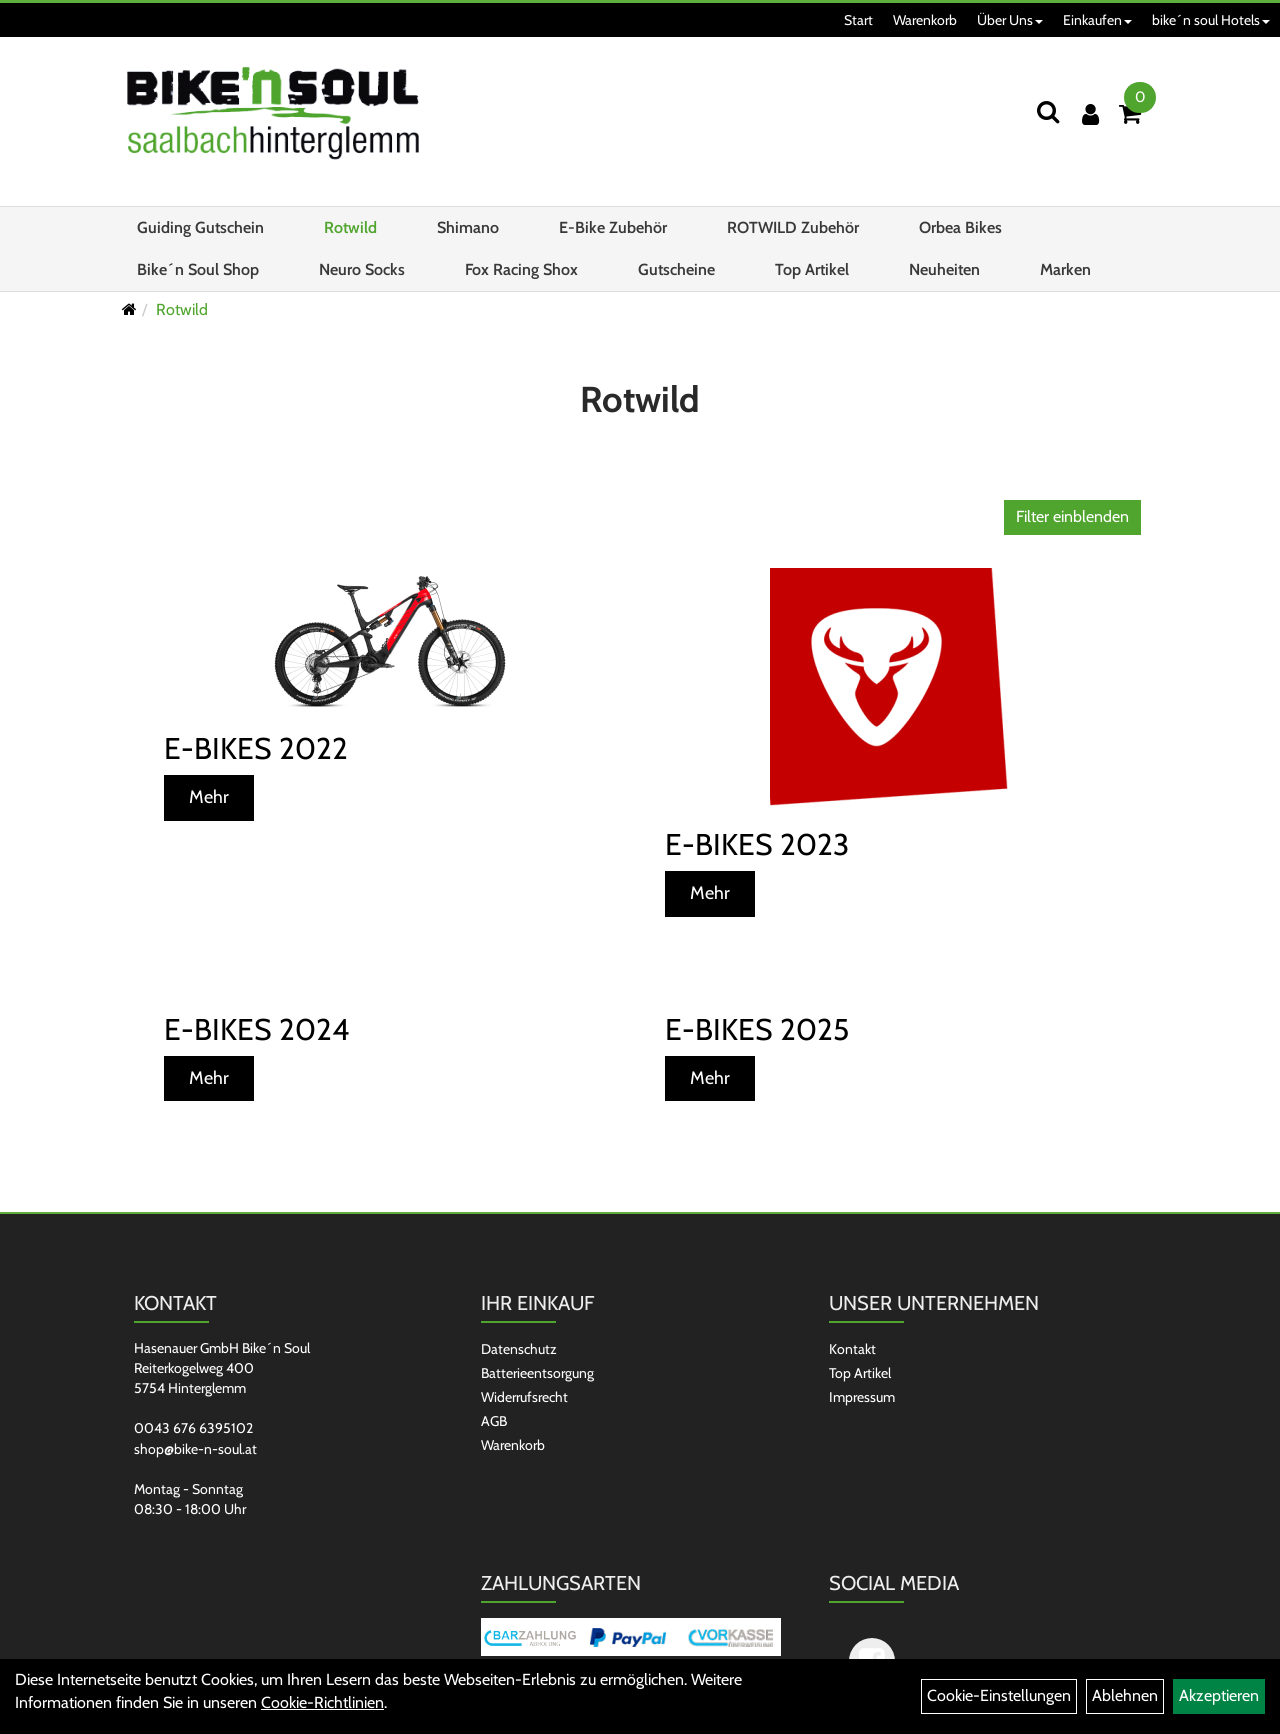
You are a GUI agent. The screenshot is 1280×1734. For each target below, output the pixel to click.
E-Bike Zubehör (613, 227)
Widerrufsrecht (524, 1397)
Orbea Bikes (960, 227)
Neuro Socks (362, 269)
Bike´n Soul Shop (198, 269)
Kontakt (852, 1349)
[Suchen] (1048, 111)
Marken (1065, 269)
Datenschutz (519, 1349)
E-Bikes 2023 (757, 844)
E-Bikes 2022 (256, 748)
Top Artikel (812, 269)
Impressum (862, 1397)
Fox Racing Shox (521, 269)
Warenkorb (925, 20)
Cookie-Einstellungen (999, 1695)
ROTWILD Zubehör (793, 227)
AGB (494, 1421)
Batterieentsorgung (537, 1373)
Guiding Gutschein (200, 227)
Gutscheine (676, 269)
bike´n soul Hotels (1211, 20)
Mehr (209, 797)
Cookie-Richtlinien (322, 1702)
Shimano (468, 227)
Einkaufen (1097, 20)
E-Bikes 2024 (256, 1029)
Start (858, 20)
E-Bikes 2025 (757, 1029)
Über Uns (1010, 20)
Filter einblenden (1072, 516)
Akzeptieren (1219, 1695)
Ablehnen (1125, 1695)
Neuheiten (944, 269)
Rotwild (350, 227)
